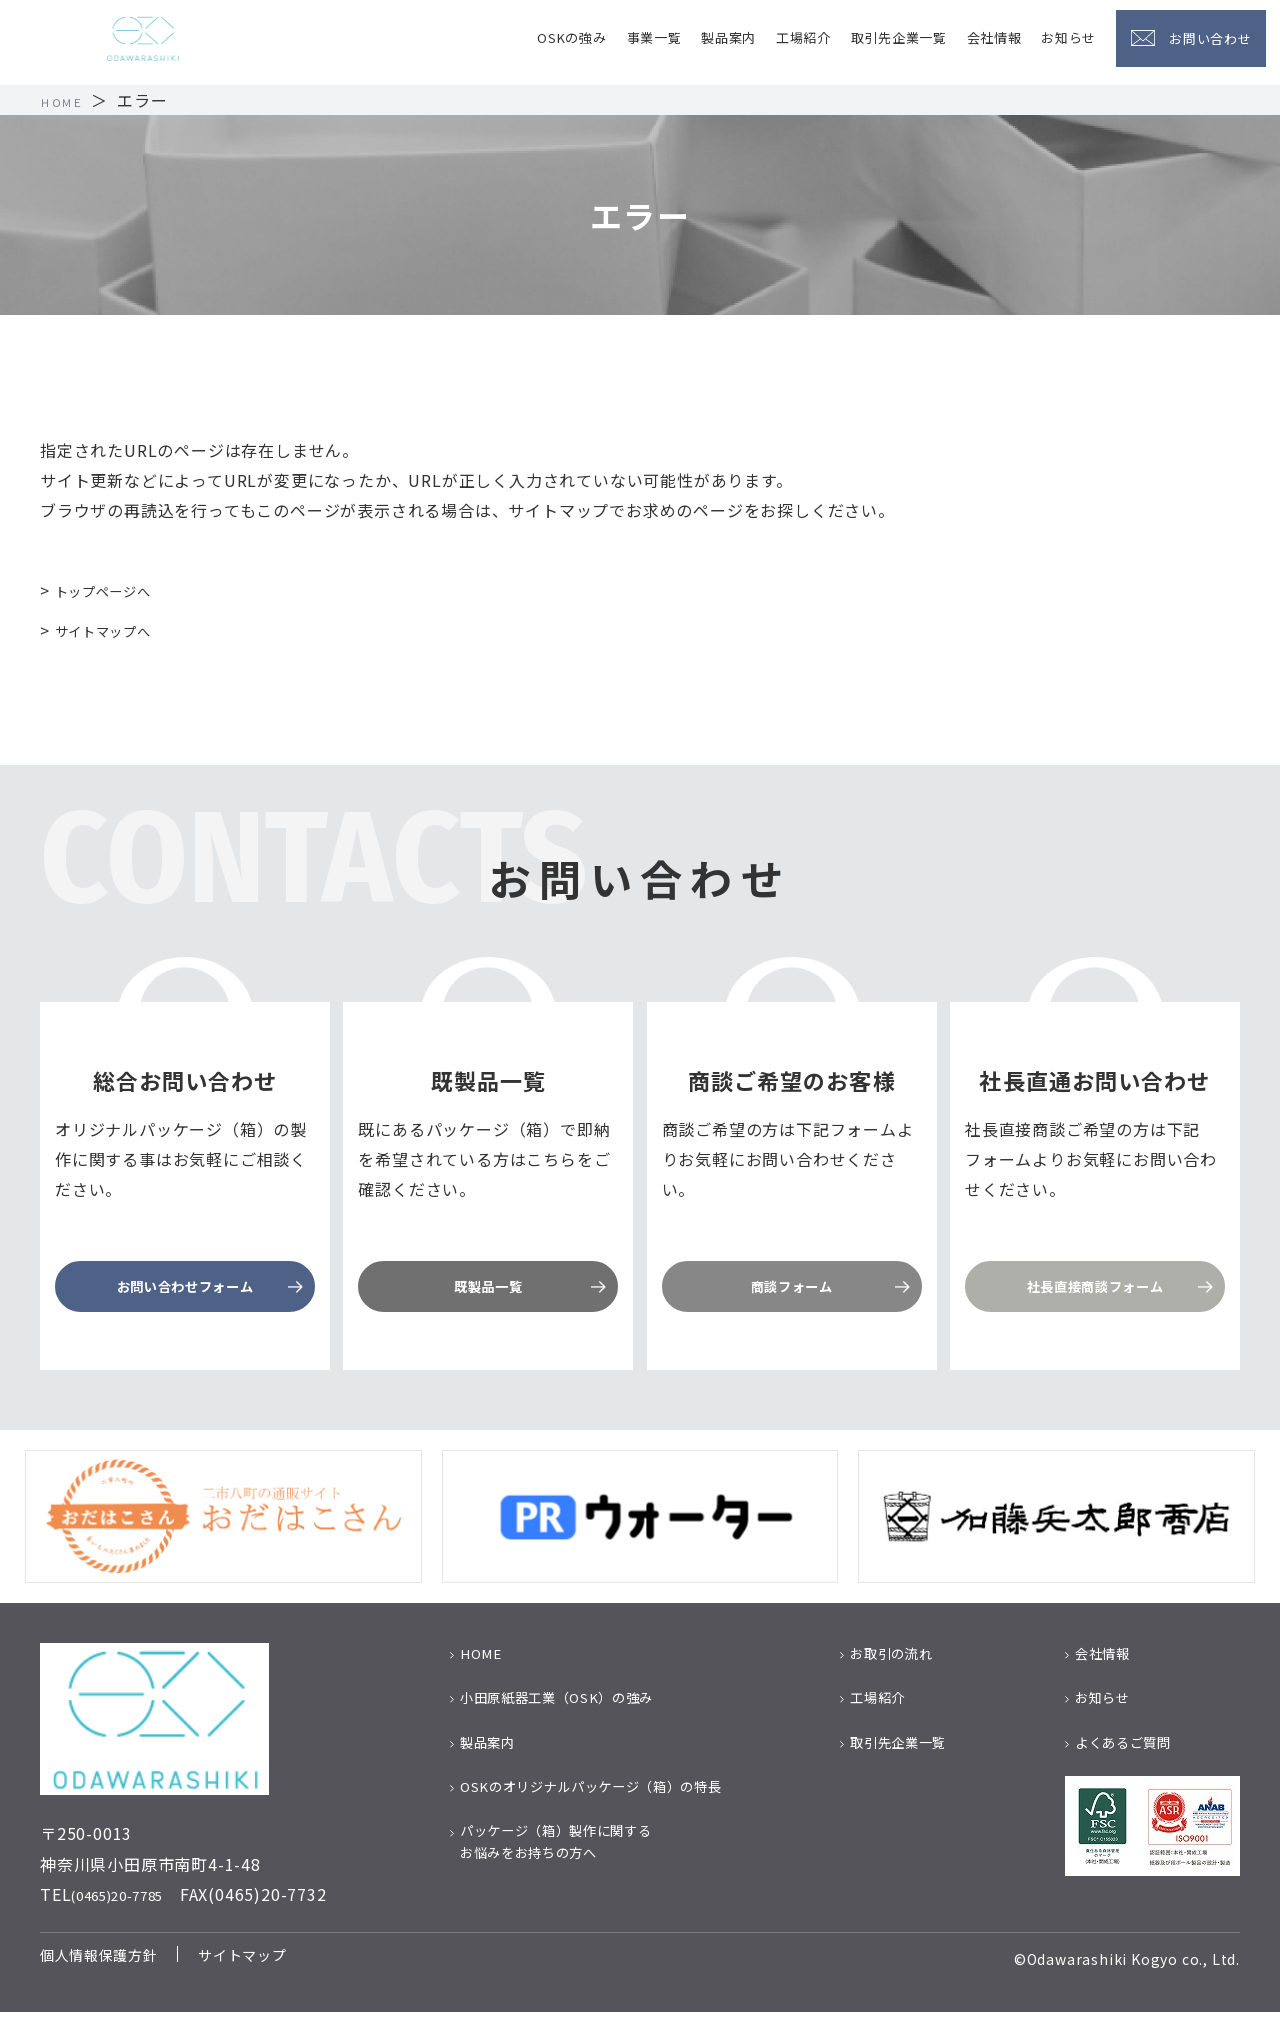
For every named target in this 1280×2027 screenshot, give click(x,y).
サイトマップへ (114, 630)
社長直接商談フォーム (1095, 1290)
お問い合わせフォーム (185, 1290)
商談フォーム (791, 1290)
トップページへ (114, 590)
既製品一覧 (488, 1290)
